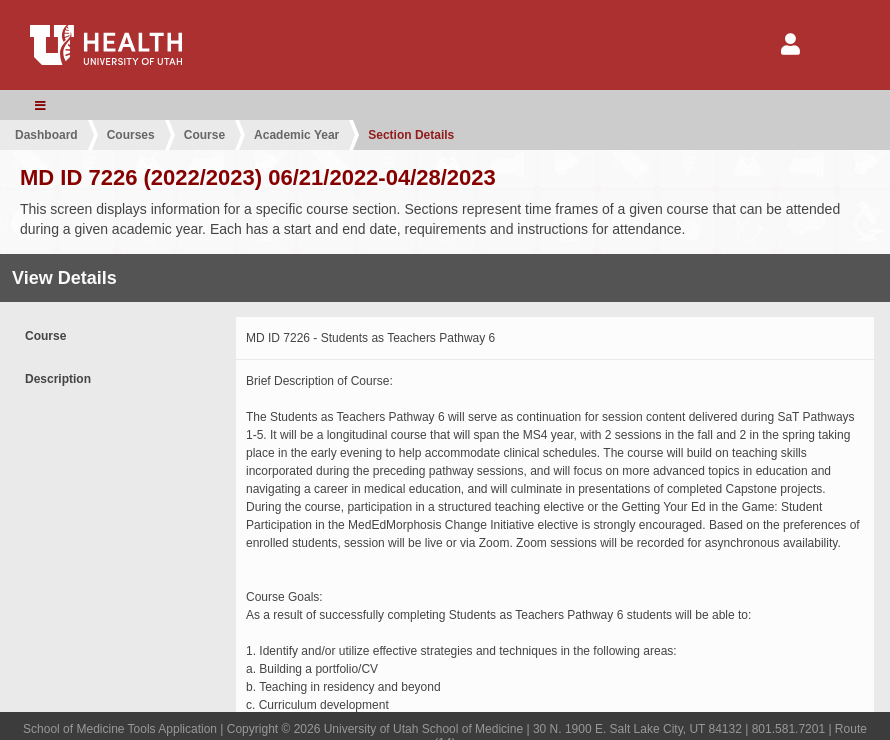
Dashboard (46, 135)
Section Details (411, 135)
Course (204, 135)
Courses (131, 135)
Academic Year (296, 135)
